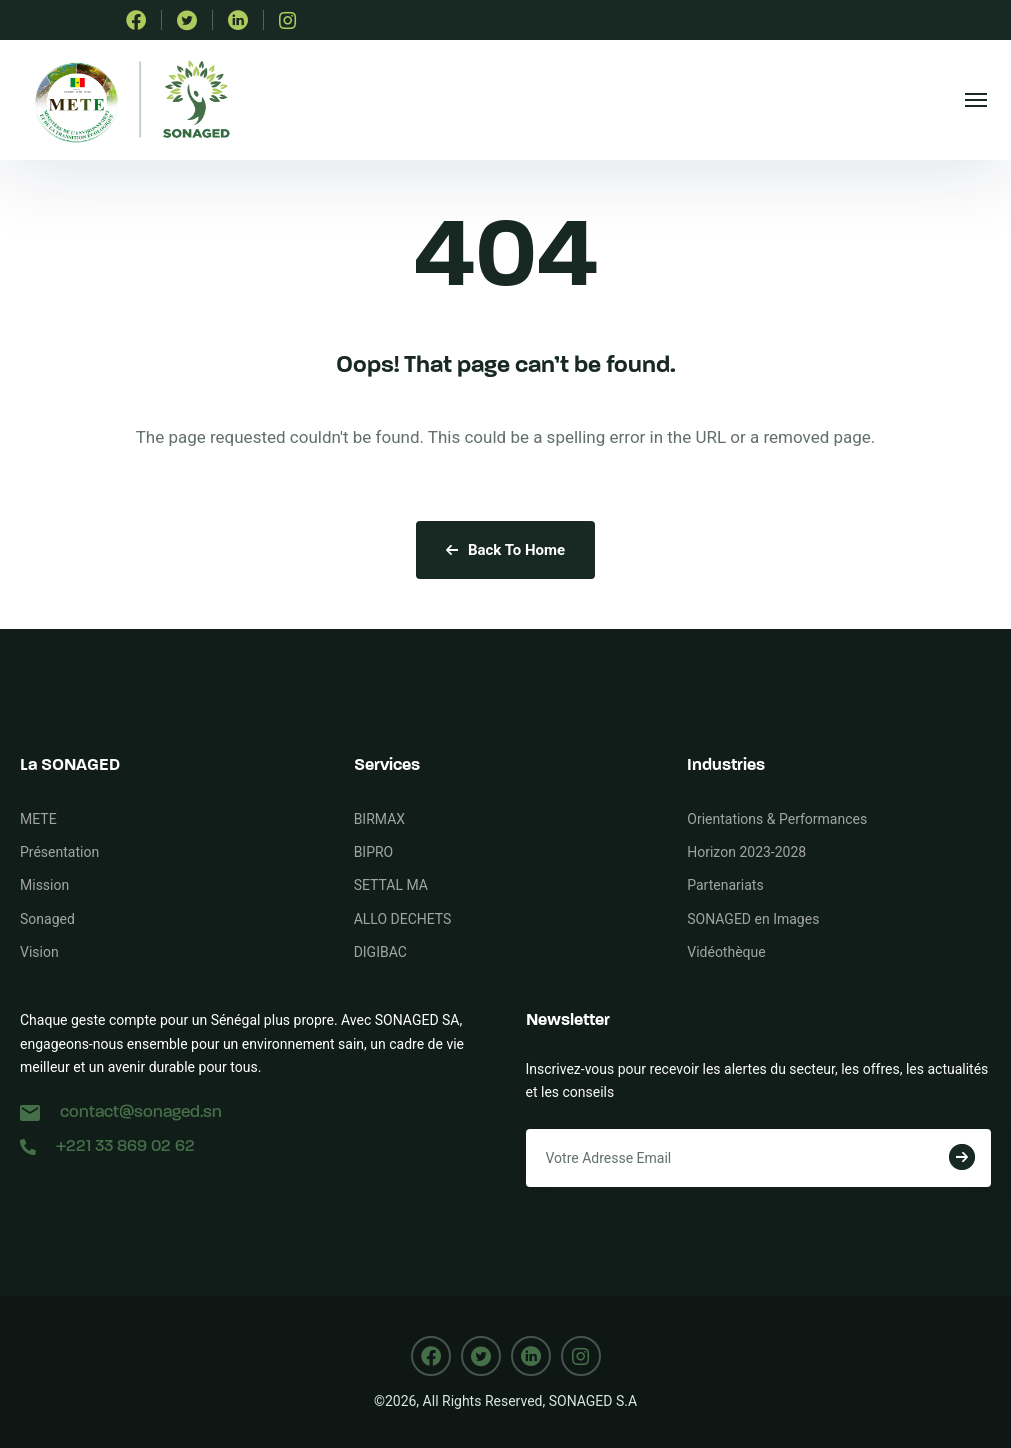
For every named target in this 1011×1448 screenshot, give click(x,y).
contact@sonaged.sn (121, 1112)
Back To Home (505, 550)
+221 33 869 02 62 (107, 1146)
